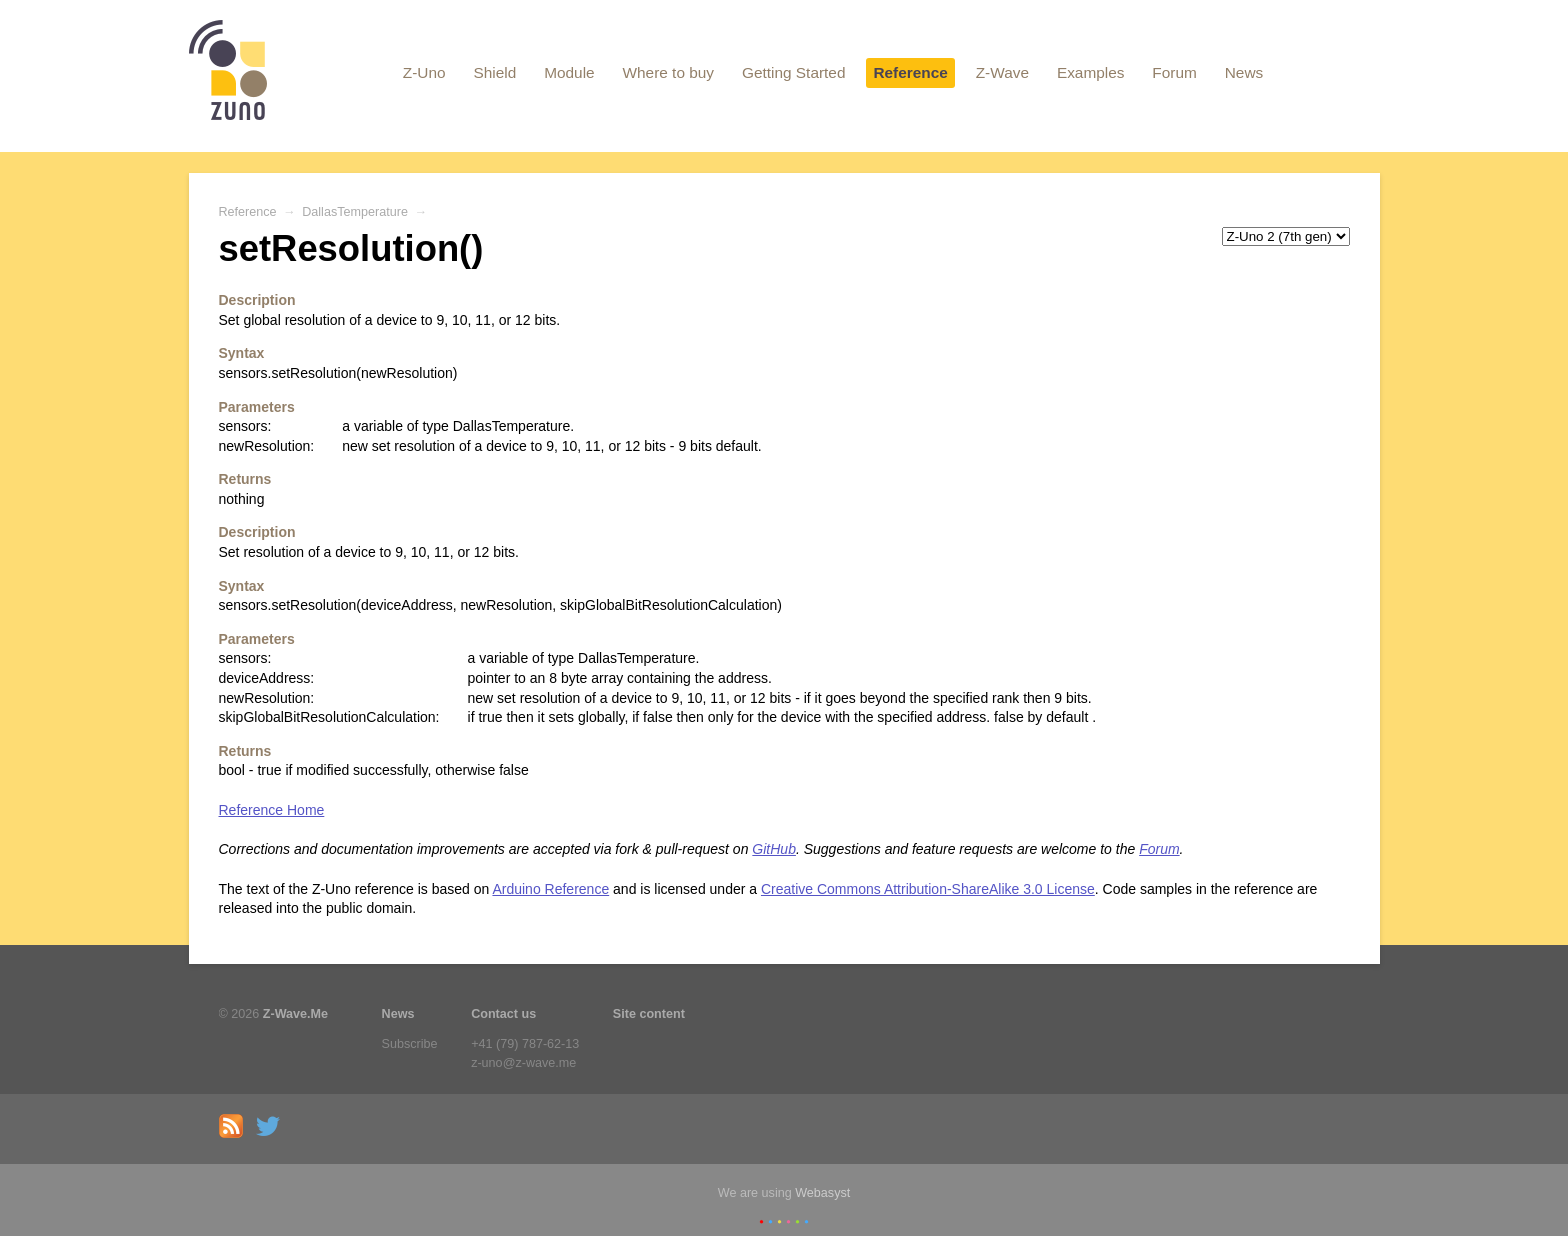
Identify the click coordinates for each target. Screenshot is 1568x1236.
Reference (910, 72)
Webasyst (822, 1193)
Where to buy (669, 72)
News (1244, 72)
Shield (494, 72)
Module (569, 72)
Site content (649, 1014)
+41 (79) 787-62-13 (525, 1044)
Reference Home (272, 810)
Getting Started (794, 72)
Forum (1174, 72)
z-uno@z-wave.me (523, 1063)
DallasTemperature (355, 212)
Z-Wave (1002, 72)
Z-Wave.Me (295, 1014)
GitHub (774, 849)
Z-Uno (424, 72)
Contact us (503, 1014)
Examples (1091, 72)
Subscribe (410, 1044)
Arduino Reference (550, 889)
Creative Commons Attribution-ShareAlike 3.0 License (928, 889)
